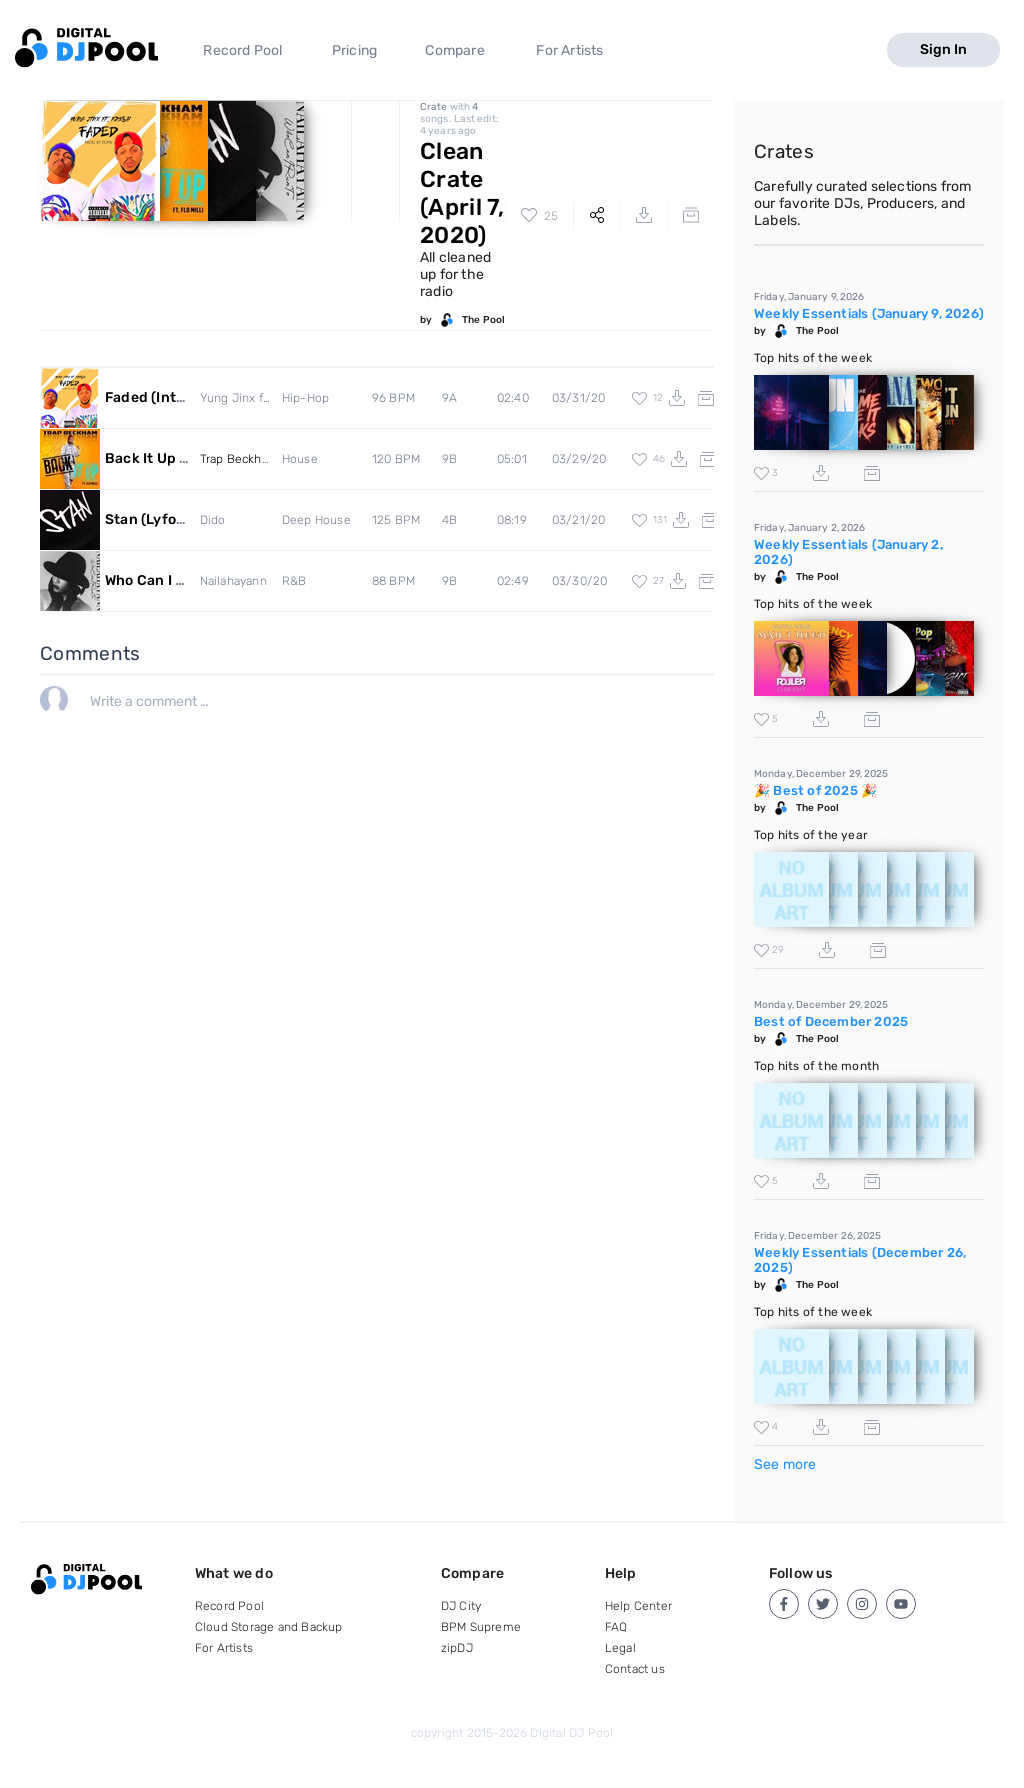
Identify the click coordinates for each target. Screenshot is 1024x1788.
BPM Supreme (481, 1627)
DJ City (461, 1606)
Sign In (943, 49)
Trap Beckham (239, 459)
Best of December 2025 (831, 1021)
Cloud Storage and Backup (269, 1627)
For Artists (569, 50)
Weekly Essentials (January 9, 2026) (869, 313)
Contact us (635, 1669)
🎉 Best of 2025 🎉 (815, 790)
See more (785, 1464)
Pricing (354, 50)
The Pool (483, 320)
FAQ (616, 1627)
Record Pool (242, 50)
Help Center (638, 1606)
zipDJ (457, 1648)
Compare (454, 50)
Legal (620, 1648)
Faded (172, 397)
